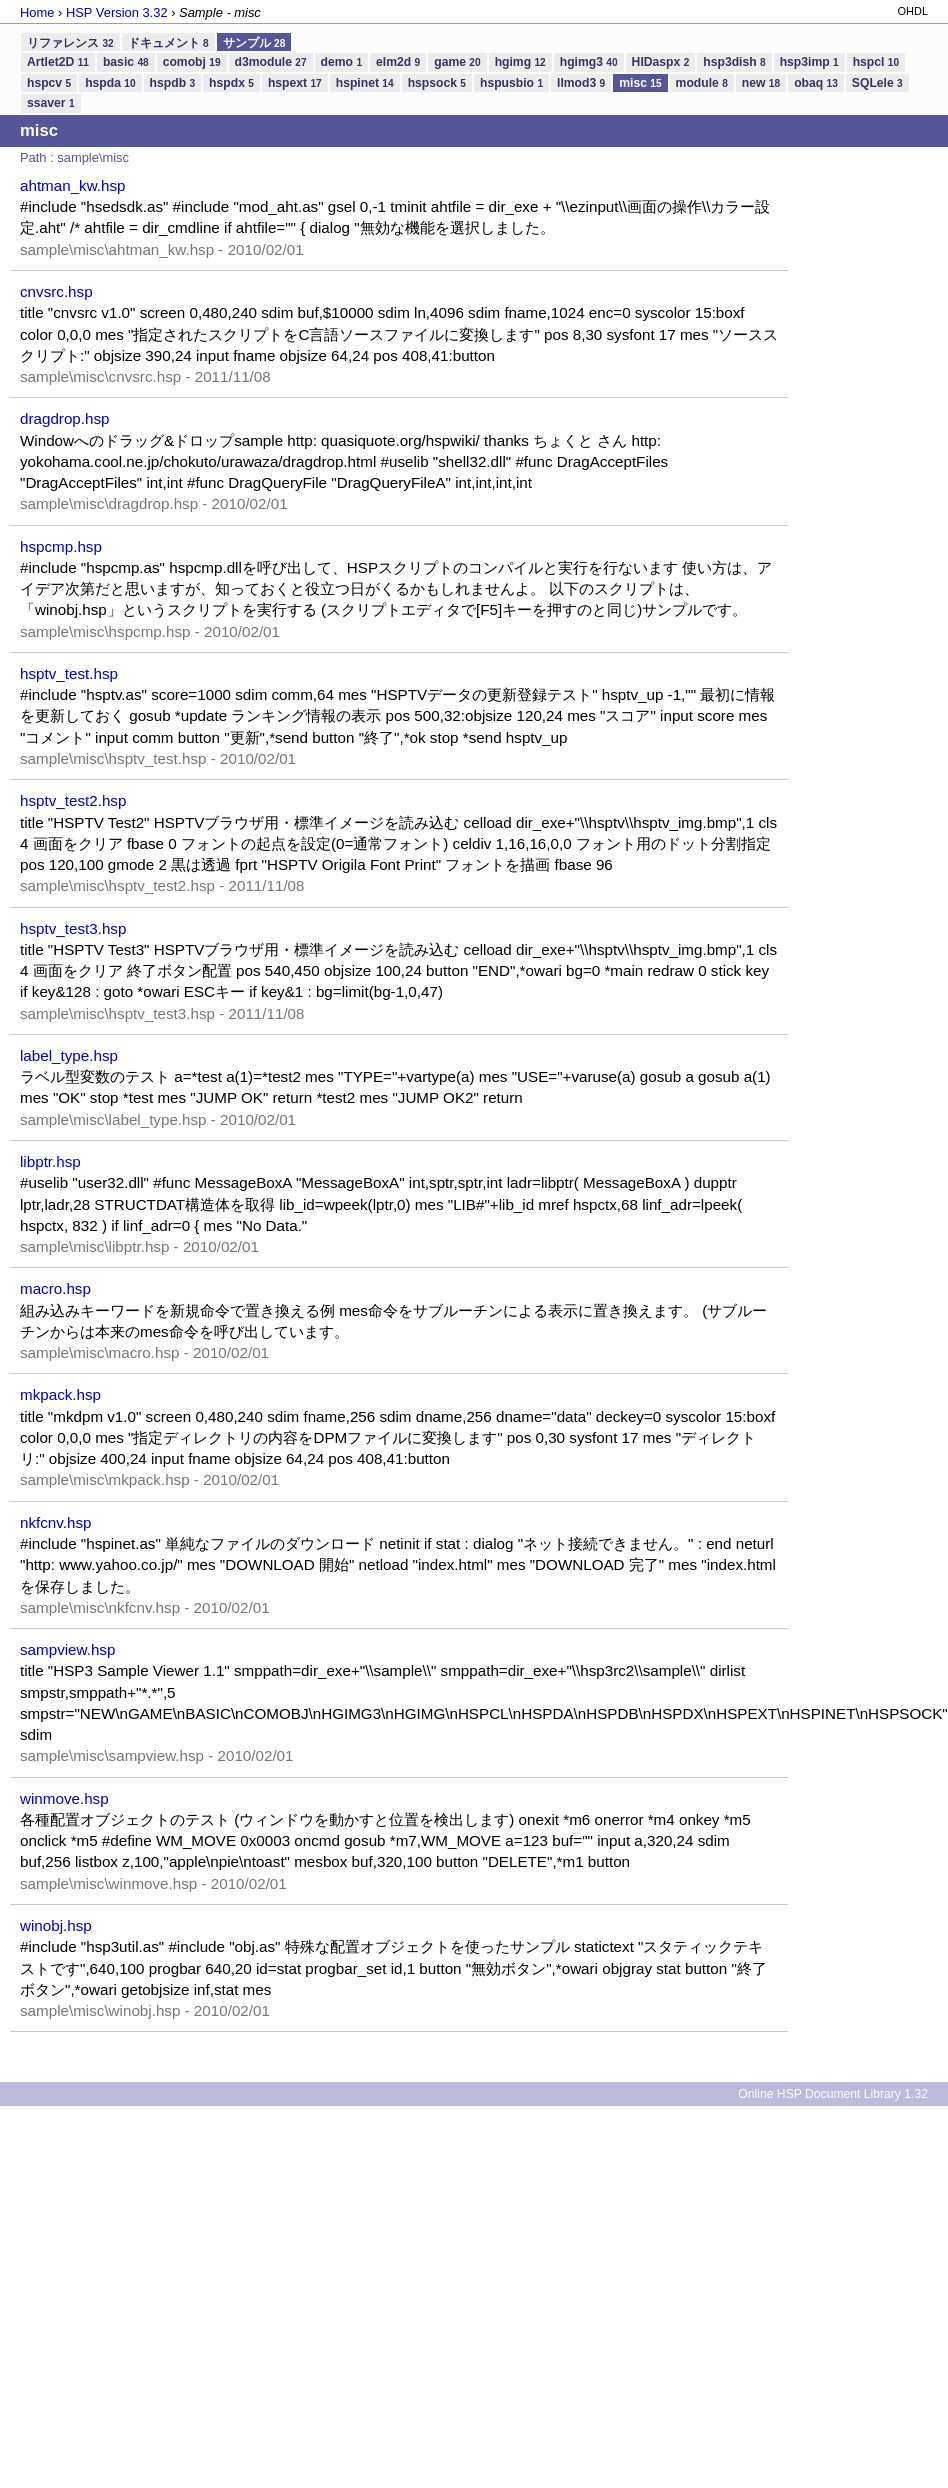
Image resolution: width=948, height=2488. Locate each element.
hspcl (876, 62)
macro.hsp (55, 1288)
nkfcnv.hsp (55, 1522)
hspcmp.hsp (61, 546)
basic (126, 62)
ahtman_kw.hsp (73, 185)
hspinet (365, 83)
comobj (192, 62)
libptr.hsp (50, 1161)
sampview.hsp (67, 1649)
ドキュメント (168, 43)
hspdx (231, 83)
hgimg (520, 62)
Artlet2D (58, 62)
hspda (110, 83)
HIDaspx (661, 62)
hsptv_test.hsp (69, 673)
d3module (271, 62)
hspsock (437, 83)
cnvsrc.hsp (56, 291)
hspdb (172, 83)
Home (37, 12)
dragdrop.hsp (65, 418)
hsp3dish (734, 62)
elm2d (398, 62)
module (702, 83)
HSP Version (117, 12)
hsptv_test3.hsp (73, 928)
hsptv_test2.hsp (73, 800)
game (457, 62)
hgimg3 (589, 62)
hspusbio (511, 83)
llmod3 (581, 83)
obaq (816, 83)
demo (341, 62)
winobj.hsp (56, 1925)
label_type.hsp (69, 1055)
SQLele (877, 83)
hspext (295, 83)
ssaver (51, 103)
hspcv (49, 83)
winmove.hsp (64, 1798)
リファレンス (70, 43)
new (761, 83)
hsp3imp (809, 62)
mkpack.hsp (60, 1394)
